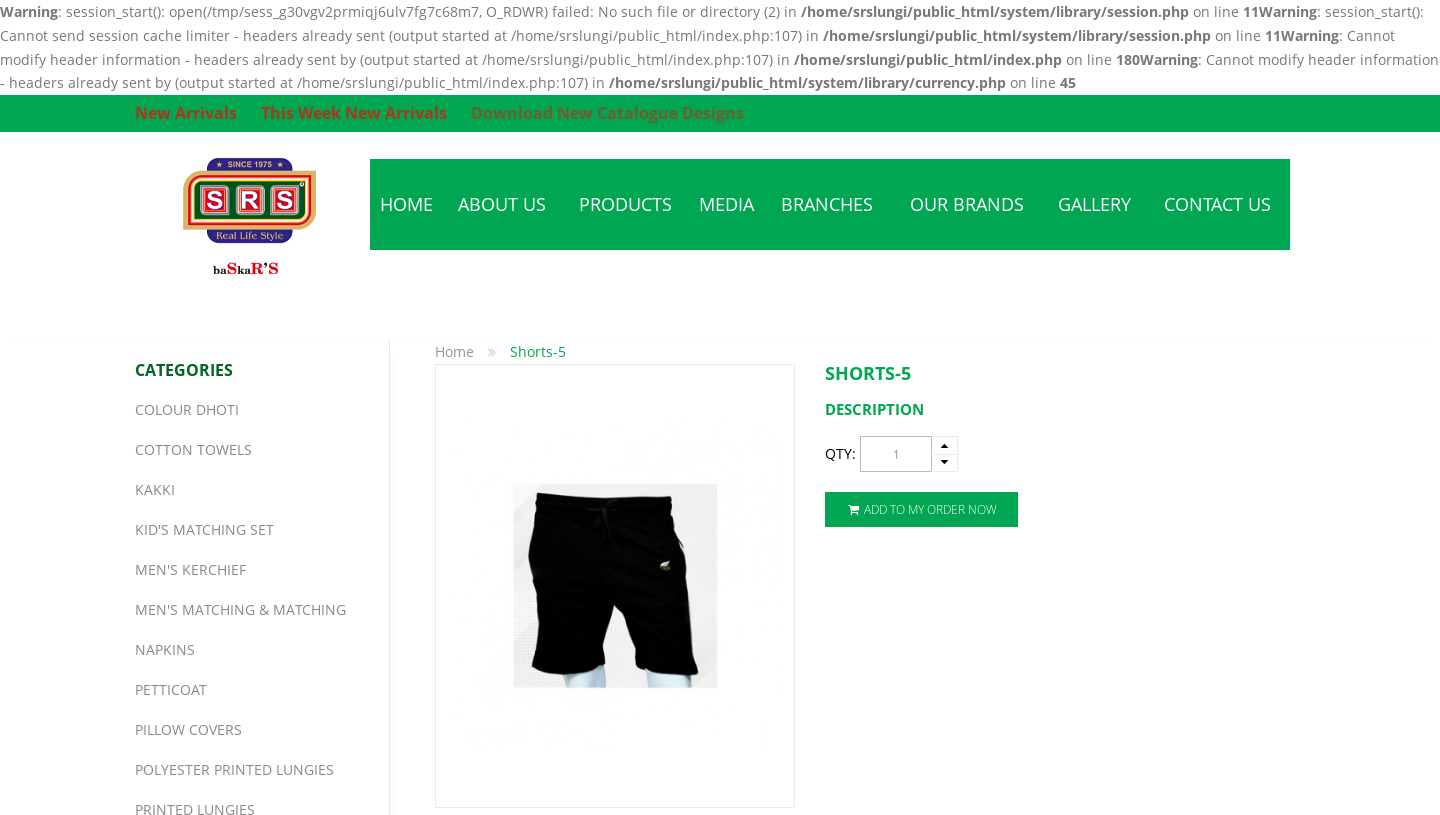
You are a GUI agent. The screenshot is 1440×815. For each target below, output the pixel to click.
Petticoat (171, 689)
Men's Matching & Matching (240, 609)
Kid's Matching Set (204, 529)
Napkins (165, 649)
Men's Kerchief (190, 569)
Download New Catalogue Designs (607, 113)
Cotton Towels (193, 449)
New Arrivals (186, 113)
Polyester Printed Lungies (234, 769)
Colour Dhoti (187, 409)
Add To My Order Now (921, 509)
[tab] (1065, 409)
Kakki (155, 489)
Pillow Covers (188, 729)
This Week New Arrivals (354, 113)
